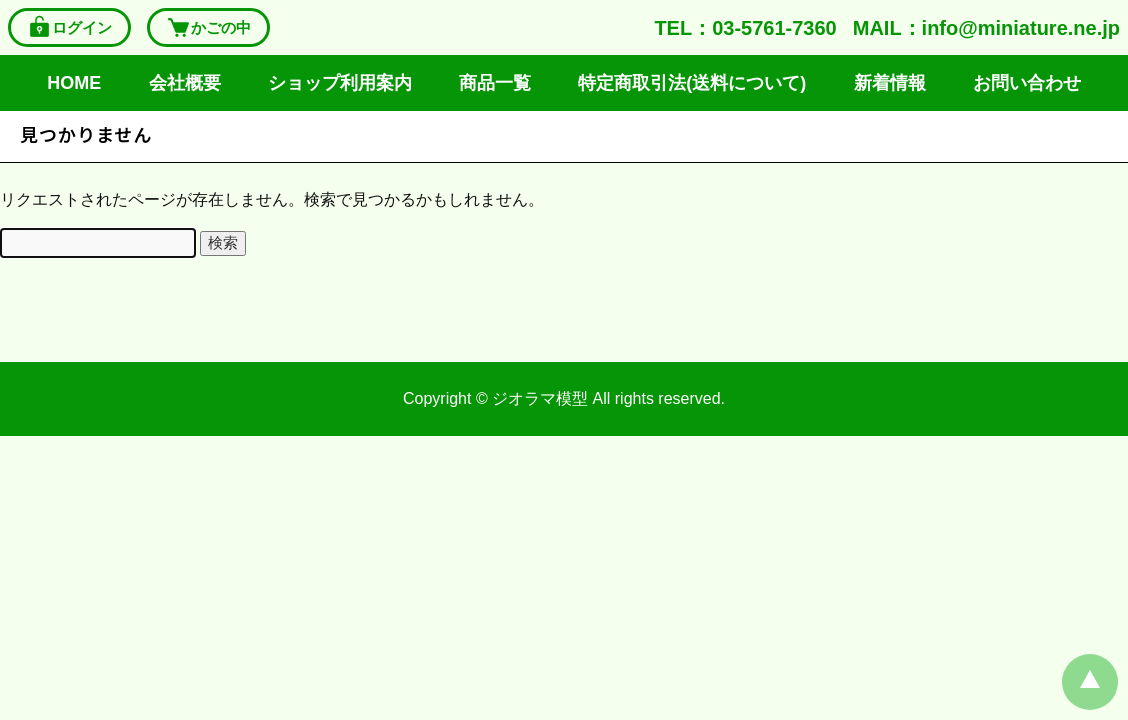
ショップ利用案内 (340, 83)
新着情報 (890, 83)
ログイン (69, 27)
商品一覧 (495, 83)
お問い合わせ (1027, 83)
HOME (74, 83)
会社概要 (185, 83)
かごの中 (208, 27)
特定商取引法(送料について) (692, 83)
